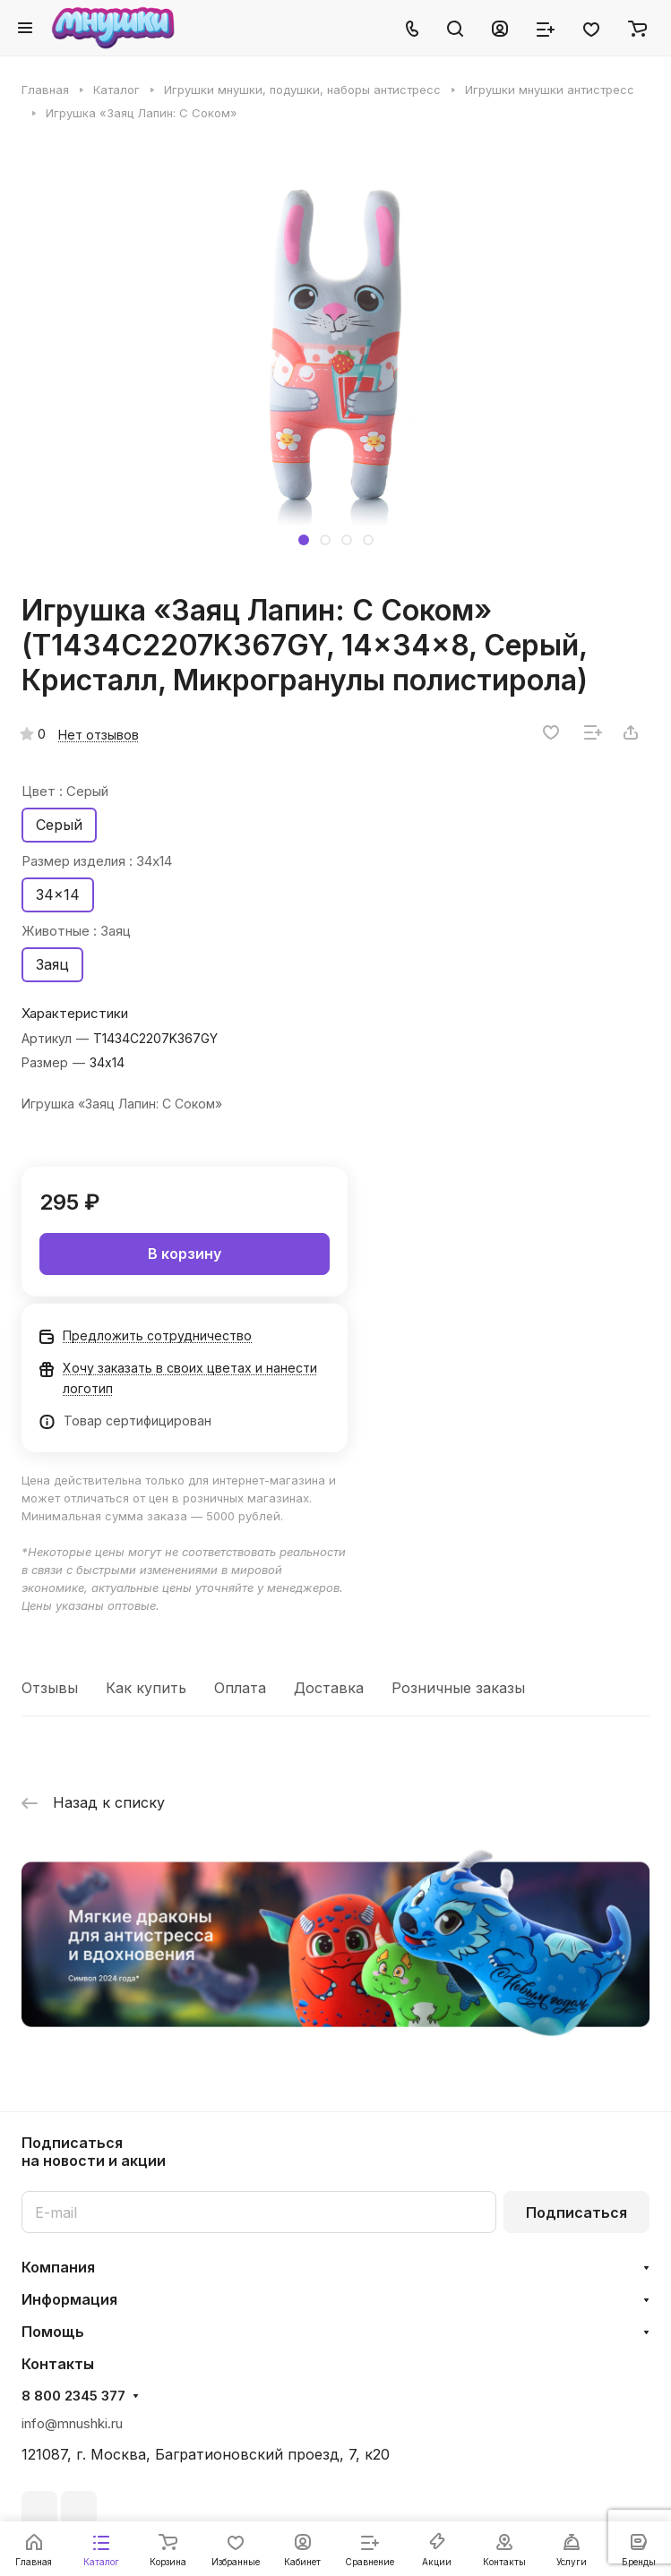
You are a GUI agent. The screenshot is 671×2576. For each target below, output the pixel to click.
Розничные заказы (458, 1688)
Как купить (146, 1688)
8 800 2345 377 (73, 2396)
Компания (58, 2267)
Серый (59, 825)
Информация (69, 2299)
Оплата (240, 1688)
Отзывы (50, 1688)
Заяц (52, 964)
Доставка (329, 1688)
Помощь (53, 2332)
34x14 (58, 894)
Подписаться (576, 2212)
